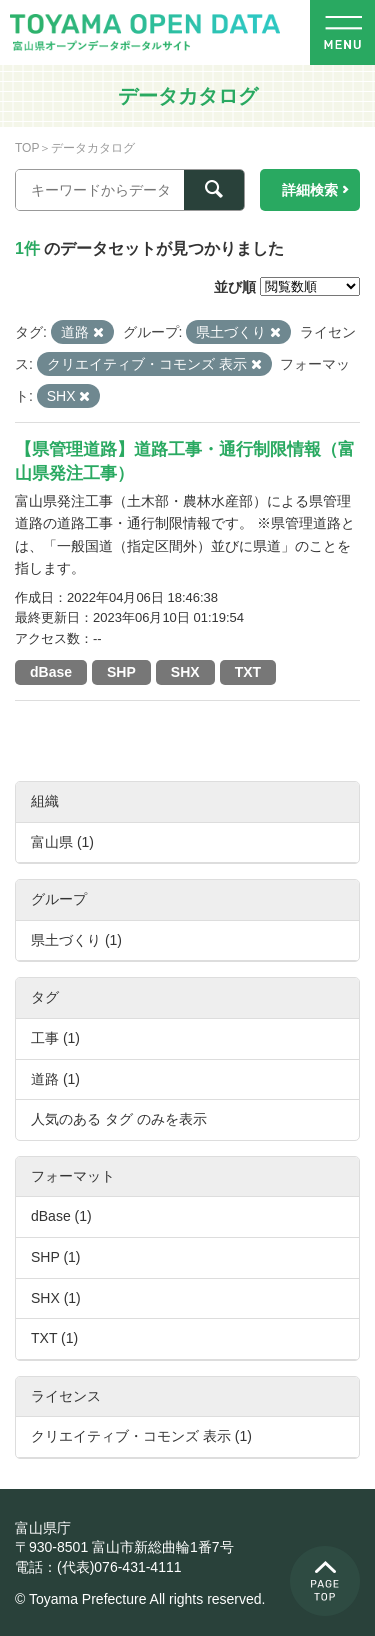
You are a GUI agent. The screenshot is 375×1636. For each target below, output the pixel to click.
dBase (51, 672)
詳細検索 (310, 190)
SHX (185, 672)
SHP (121, 672)
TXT (248, 672)
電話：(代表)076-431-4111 (98, 1567)
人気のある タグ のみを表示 (119, 1119)
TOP (27, 148)
